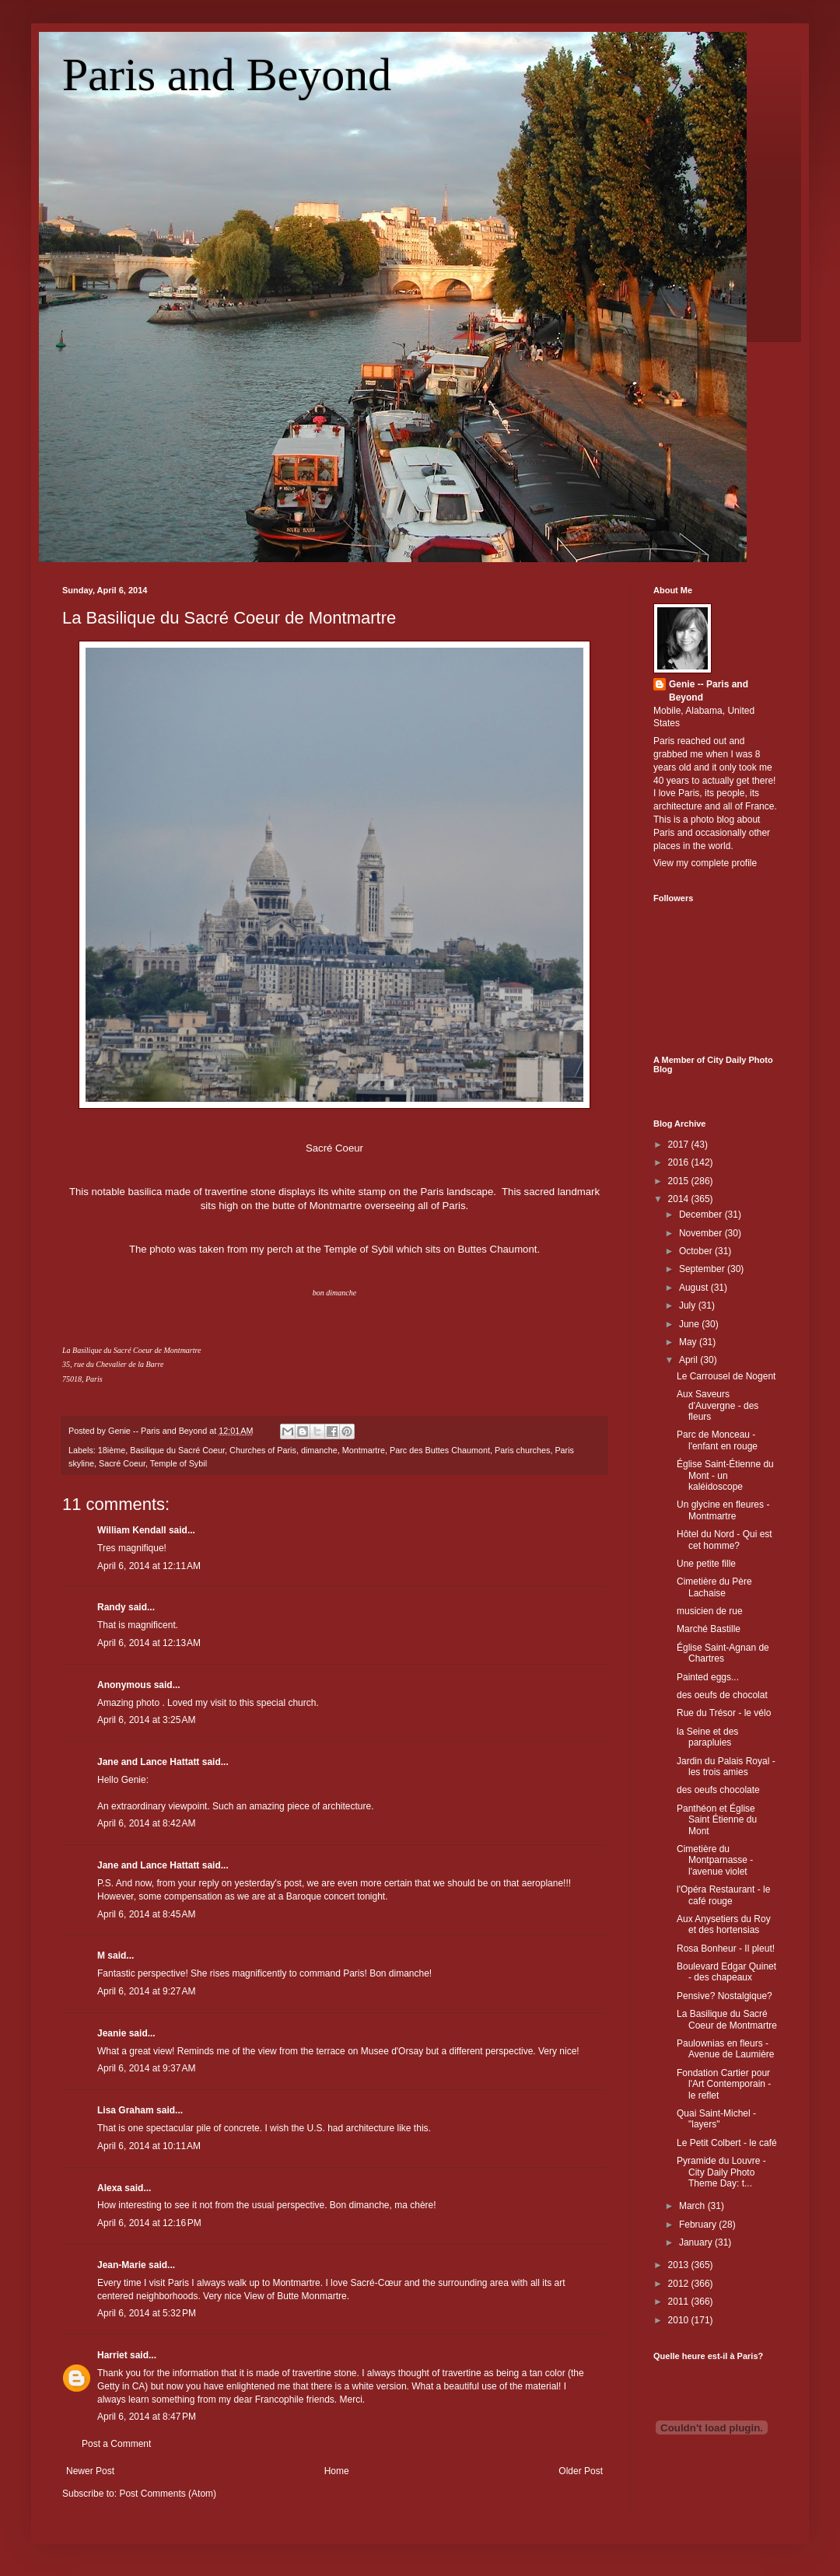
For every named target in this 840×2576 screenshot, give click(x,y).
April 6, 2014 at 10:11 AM (149, 2146)
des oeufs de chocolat (722, 1695)
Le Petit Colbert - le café (727, 2142)
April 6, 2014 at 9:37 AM (146, 2068)
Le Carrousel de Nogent (726, 1376)
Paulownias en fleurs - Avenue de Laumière (726, 2049)
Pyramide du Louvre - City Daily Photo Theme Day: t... (721, 2172)
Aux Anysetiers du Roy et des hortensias (724, 1924)
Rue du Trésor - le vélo (724, 1712)
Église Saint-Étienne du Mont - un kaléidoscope (725, 1475)
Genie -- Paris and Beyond (708, 691)
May (689, 1342)
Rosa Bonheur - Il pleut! (726, 1948)
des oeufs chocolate (718, 1789)
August (695, 1287)
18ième (111, 1450)
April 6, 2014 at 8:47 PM (146, 2416)
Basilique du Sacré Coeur (177, 1450)
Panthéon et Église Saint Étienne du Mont (717, 1820)
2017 (679, 1144)
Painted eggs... (708, 1677)
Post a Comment (116, 2443)
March (693, 2205)
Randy (111, 1607)
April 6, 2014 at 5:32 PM (146, 2313)
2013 (679, 2265)
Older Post (580, 2471)
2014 (679, 1199)
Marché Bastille (708, 1629)
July (688, 1305)
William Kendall (131, 1530)
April (689, 1359)
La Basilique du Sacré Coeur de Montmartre (229, 617)
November (702, 1233)
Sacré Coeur (122, 1463)
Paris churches (522, 1450)
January (697, 2242)
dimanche (319, 1450)
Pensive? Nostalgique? (724, 1996)
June (690, 1324)
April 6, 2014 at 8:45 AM (146, 1914)
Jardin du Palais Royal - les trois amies (726, 1766)
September (703, 1269)
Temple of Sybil (178, 1463)
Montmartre (363, 1450)
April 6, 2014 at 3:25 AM (146, 1719)
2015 (679, 1181)
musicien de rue (710, 1611)
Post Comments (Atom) (167, 2493)
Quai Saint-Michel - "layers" (716, 2119)
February (699, 2224)
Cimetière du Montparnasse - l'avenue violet (715, 1860)
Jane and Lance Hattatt (148, 1761)
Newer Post (90, 2471)
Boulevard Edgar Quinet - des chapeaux (726, 1972)
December (702, 1214)
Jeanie (111, 2033)
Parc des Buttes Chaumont (440, 1450)
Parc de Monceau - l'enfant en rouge (717, 1440)
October (697, 1251)
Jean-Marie (121, 2265)
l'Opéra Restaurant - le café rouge (723, 1895)
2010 (679, 2320)
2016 (679, 1162)
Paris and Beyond (226, 74)
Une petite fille (706, 1563)
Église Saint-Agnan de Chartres (723, 1653)
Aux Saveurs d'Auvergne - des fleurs (717, 1405)
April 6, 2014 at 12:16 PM (149, 2223)
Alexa (109, 2188)
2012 (679, 2283)
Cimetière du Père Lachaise (714, 1587)
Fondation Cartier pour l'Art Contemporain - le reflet (724, 2084)
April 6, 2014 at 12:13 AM (149, 1643)
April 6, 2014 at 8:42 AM (146, 1823)
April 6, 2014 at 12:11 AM (149, 1566)
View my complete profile (705, 863)
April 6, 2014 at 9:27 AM (146, 1991)
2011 (679, 2301)
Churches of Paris (262, 1450)
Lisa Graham (126, 2110)
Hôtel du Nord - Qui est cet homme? (724, 1539)
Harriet (112, 2355)
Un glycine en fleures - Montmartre (723, 1510)
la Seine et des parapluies (707, 1737)
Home (336, 2471)
